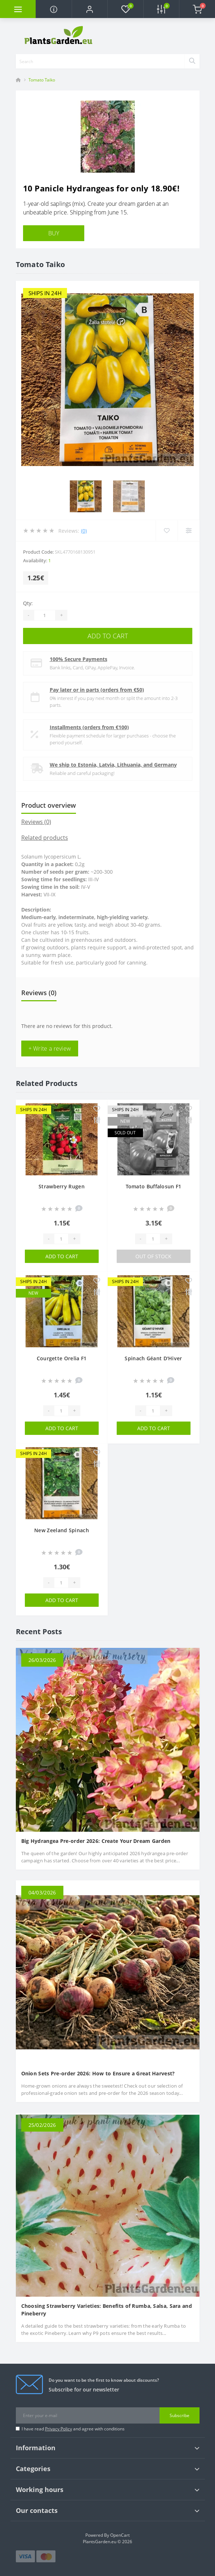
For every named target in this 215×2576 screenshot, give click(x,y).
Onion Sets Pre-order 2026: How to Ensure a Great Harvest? (98, 2073)
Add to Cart (108, 635)
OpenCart (120, 2535)
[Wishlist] (167, 530)
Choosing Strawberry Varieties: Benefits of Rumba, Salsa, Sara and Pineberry (106, 2309)
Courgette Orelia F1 (62, 1358)
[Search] (192, 61)
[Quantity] (44, 615)
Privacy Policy (58, 2429)
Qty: (28, 603)
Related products (44, 838)
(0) (84, 530)
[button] (89, 9)
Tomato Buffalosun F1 (154, 1186)
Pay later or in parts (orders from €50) (97, 689)
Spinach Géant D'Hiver (153, 1358)
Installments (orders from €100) (89, 727)
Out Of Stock (153, 1256)
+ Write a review (49, 1048)
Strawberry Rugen (62, 1186)
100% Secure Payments (78, 659)
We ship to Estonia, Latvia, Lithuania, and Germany (113, 764)
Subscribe (179, 2415)
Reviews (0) (36, 822)
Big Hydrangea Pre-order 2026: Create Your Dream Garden (96, 1840)
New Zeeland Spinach (61, 1530)
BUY (53, 233)
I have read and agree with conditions (73, 2429)
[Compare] (189, 530)
